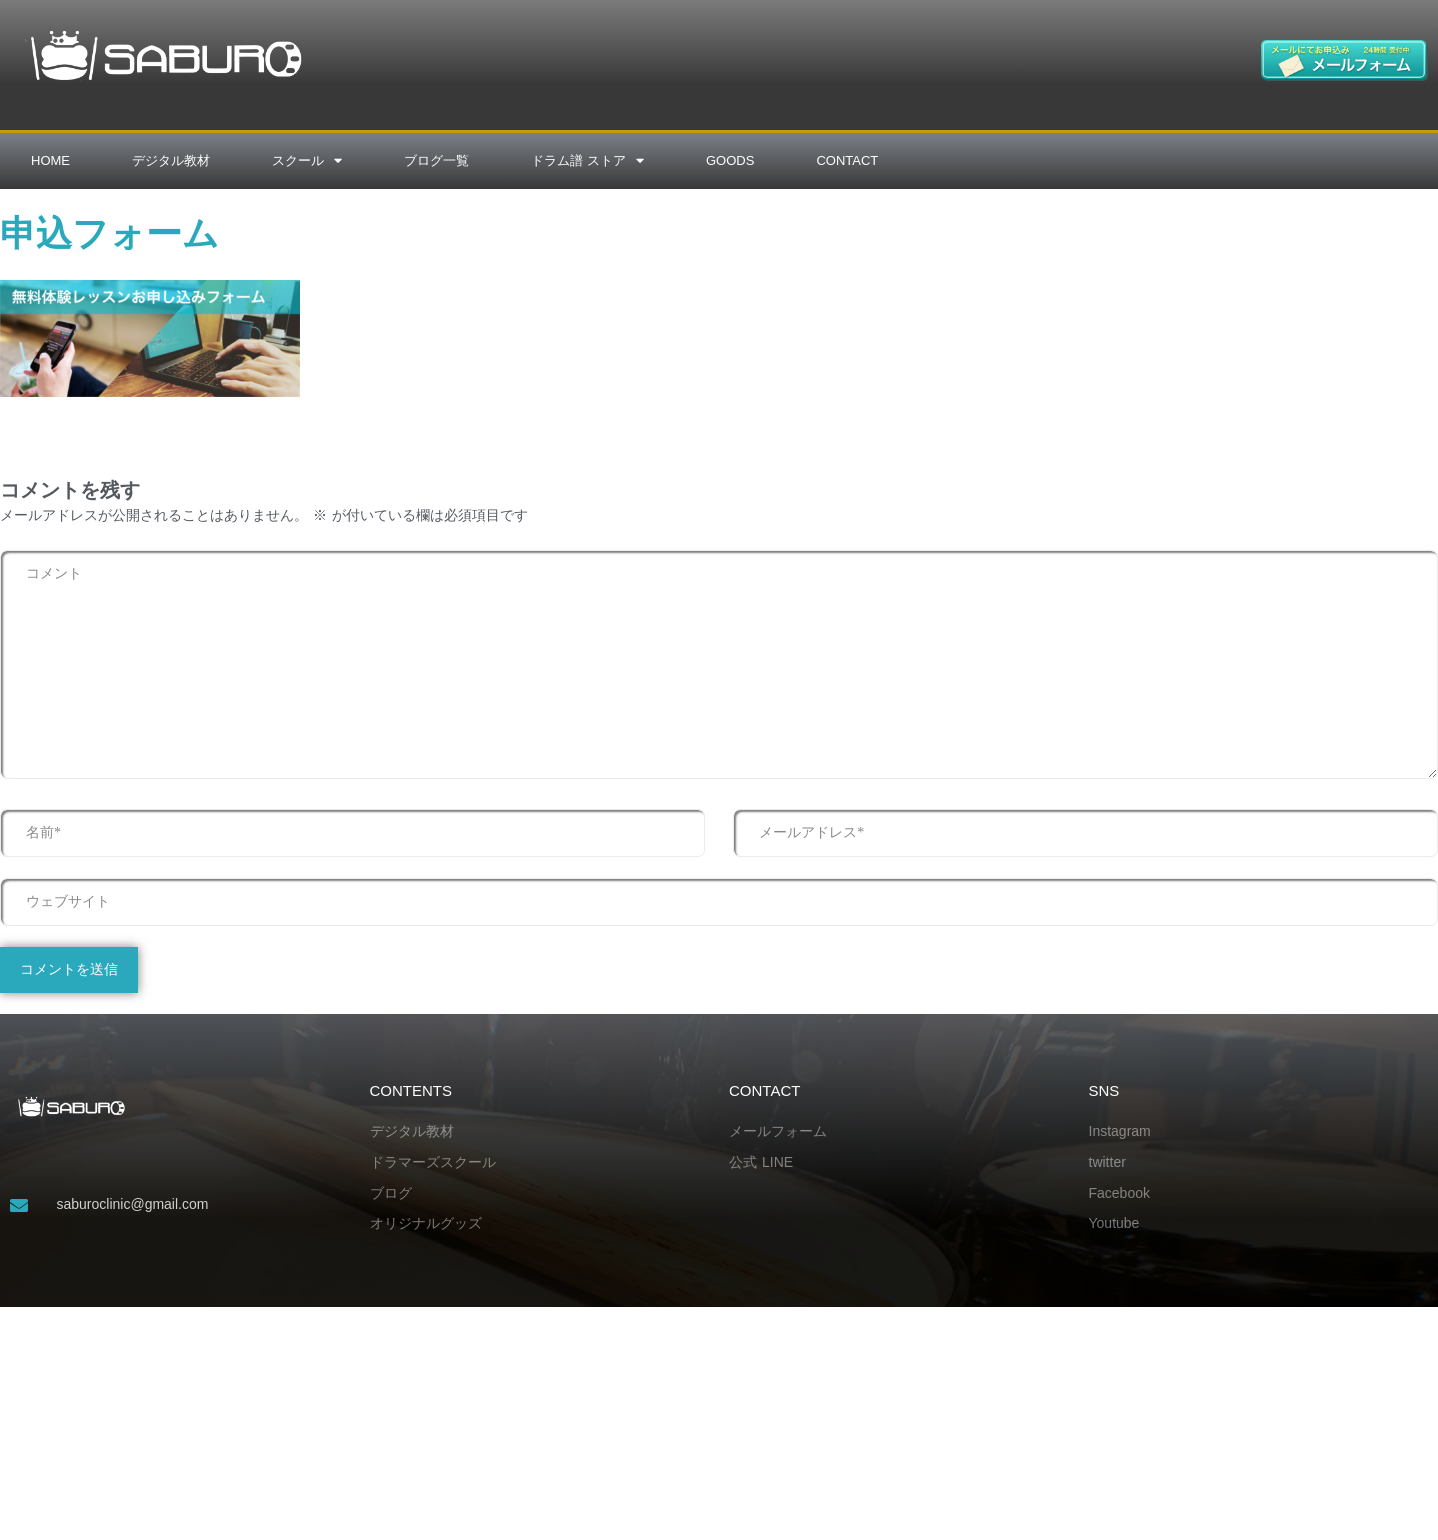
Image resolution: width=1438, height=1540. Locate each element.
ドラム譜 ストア (587, 160)
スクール (307, 160)
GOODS (730, 160)
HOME (50, 160)
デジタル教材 (171, 160)
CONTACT (847, 160)
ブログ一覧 (436, 160)
